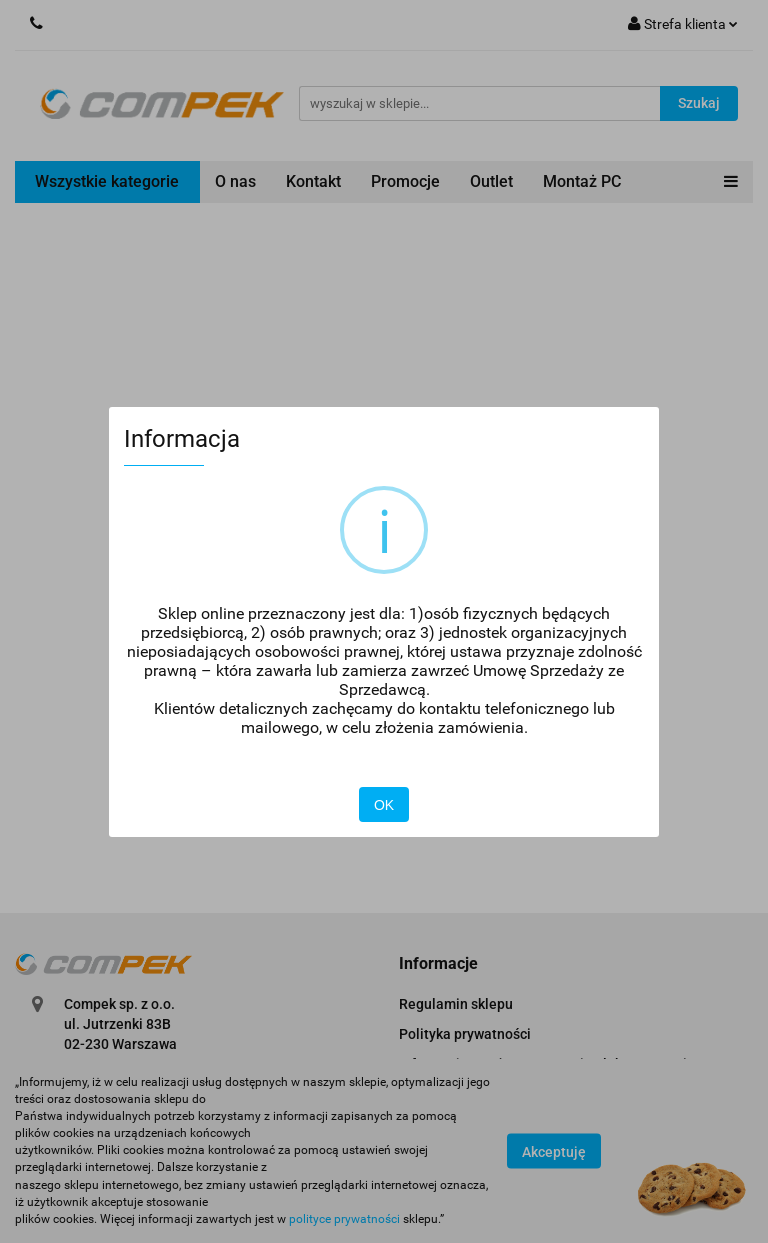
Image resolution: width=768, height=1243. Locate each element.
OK (384, 805)
